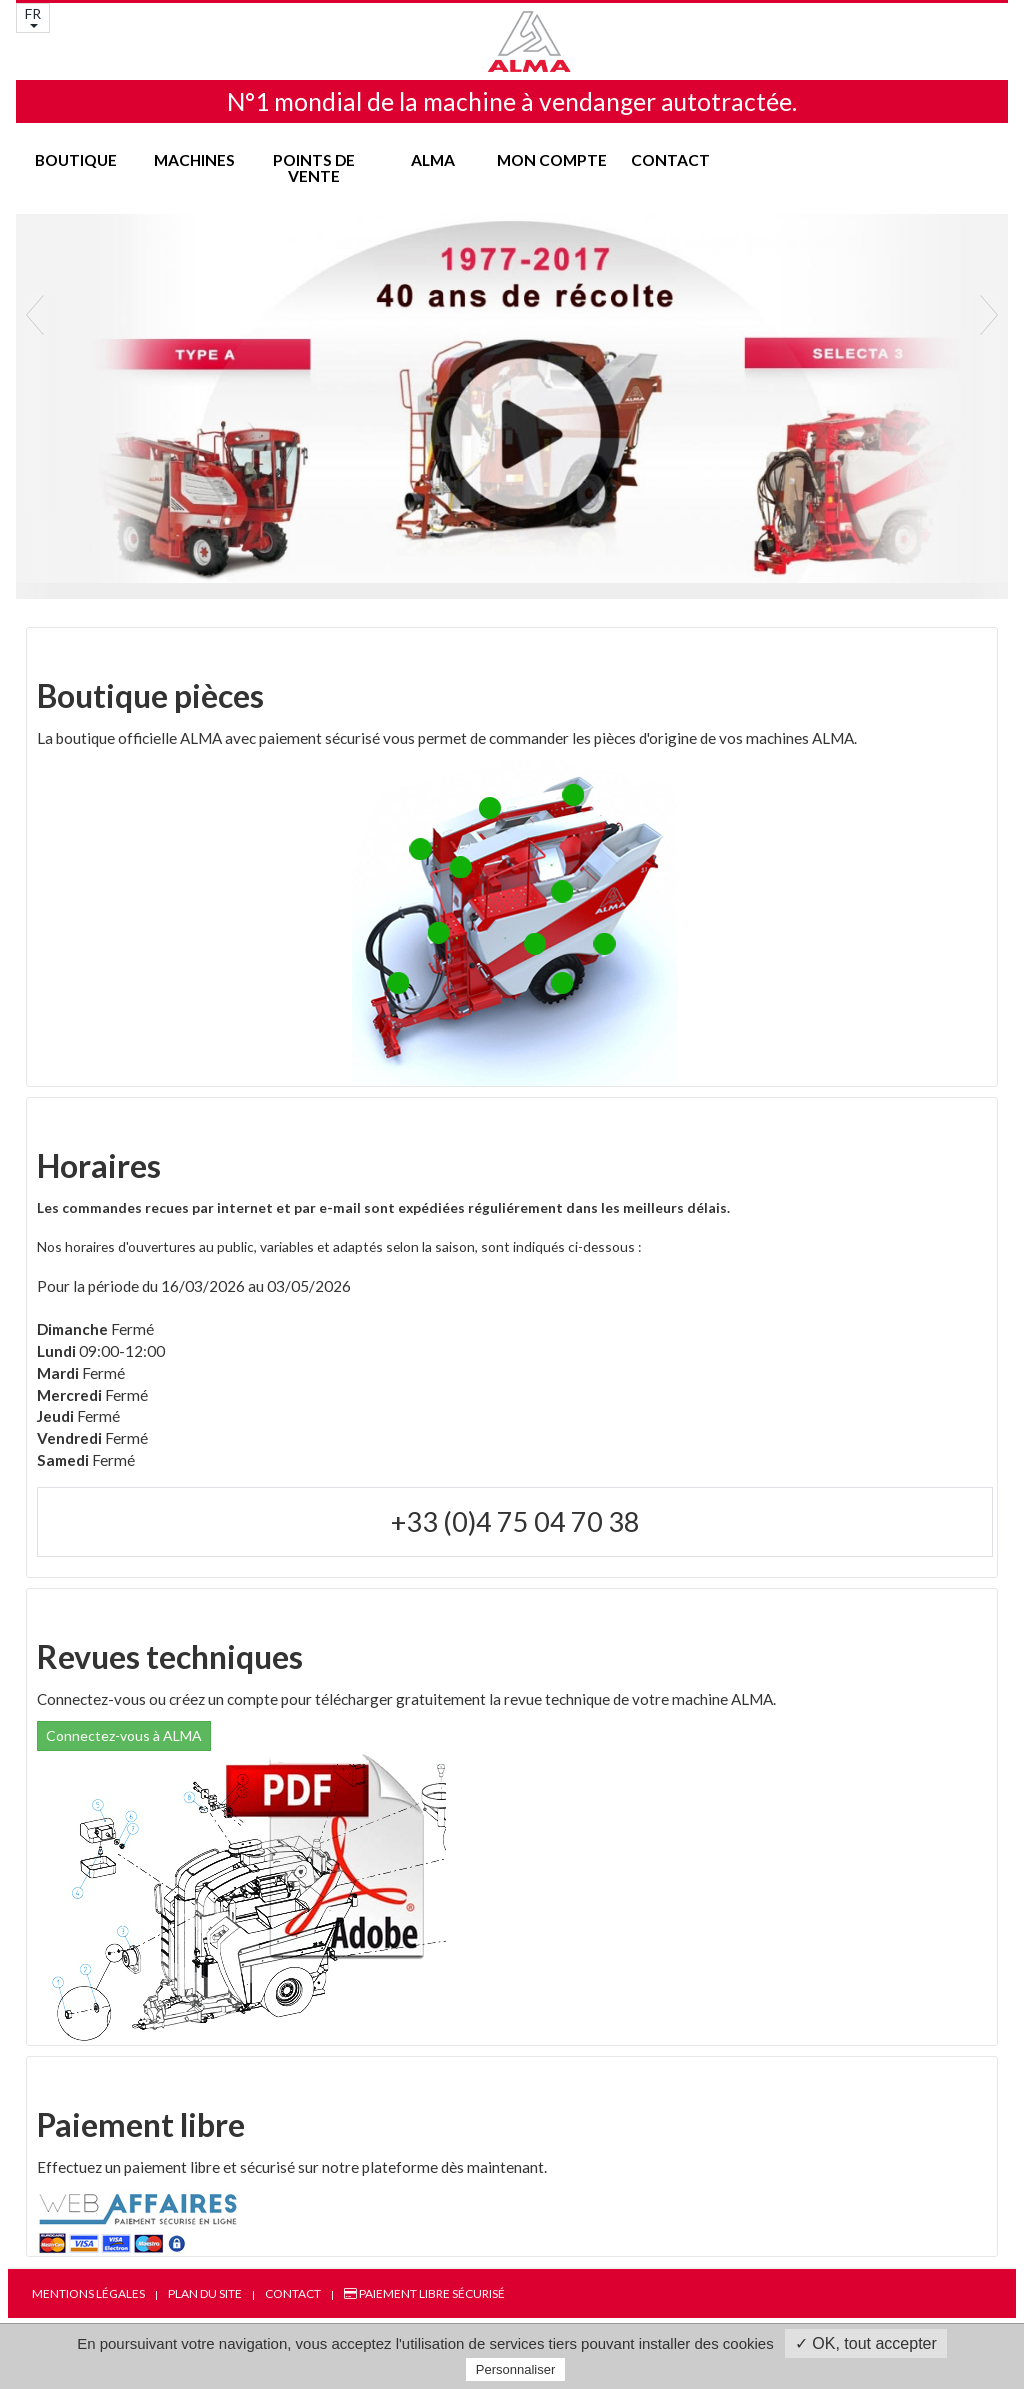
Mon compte (552, 160)
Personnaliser (516, 2369)
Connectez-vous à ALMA (124, 1735)
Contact (670, 160)
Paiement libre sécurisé (424, 2293)
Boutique (76, 160)
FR (33, 16)
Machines (194, 160)
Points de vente (314, 168)
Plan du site (205, 2293)
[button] (35, 444)
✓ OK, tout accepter (866, 2343)
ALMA (433, 160)
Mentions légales (88, 2293)
